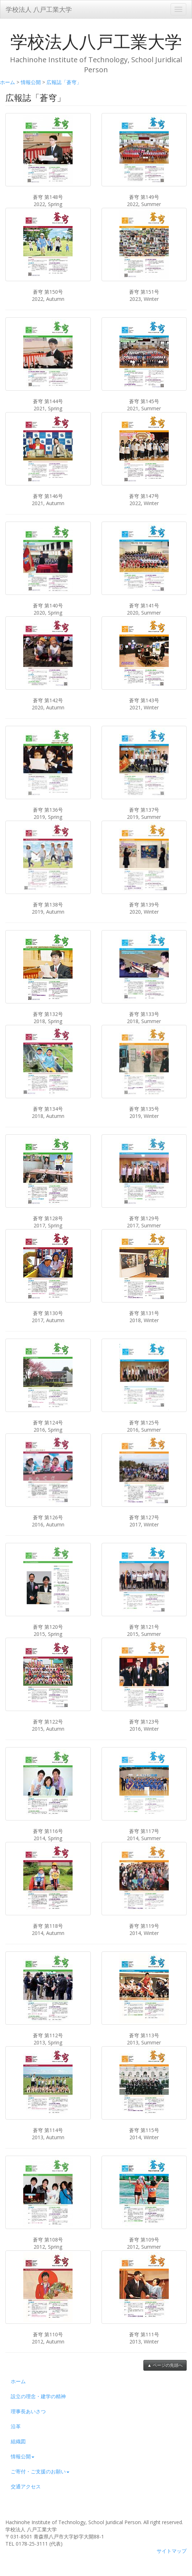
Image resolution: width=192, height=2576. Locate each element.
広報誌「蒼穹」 (64, 82)
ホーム (7, 82)
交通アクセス (26, 2486)
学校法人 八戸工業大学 (39, 9)
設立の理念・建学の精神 (38, 2396)
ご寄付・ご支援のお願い (40, 2471)
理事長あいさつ (28, 2411)
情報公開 (31, 82)
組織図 (18, 2441)
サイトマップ (172, 2550)
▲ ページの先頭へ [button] (165, 2365)
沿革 (16, 2426)
